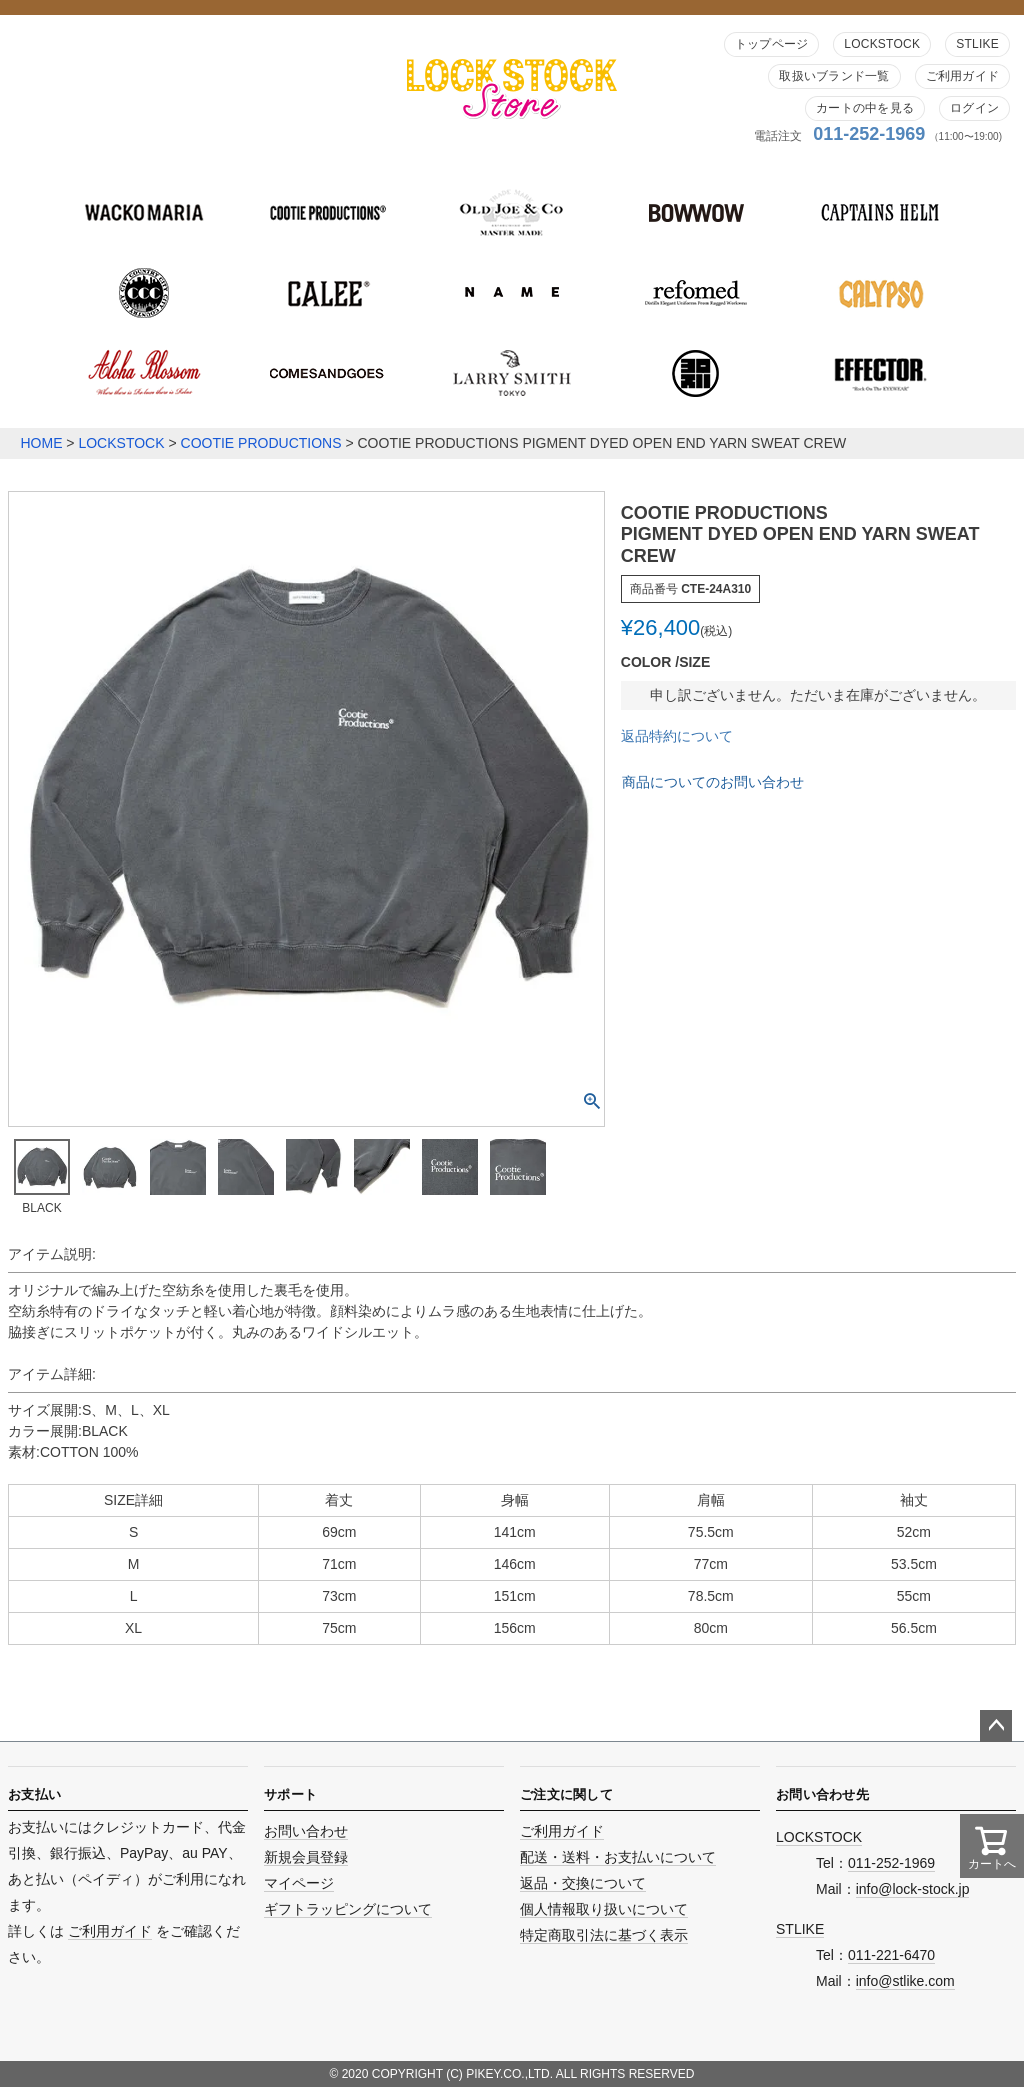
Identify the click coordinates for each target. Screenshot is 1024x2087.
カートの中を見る (865, 108)
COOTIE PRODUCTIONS (261, 443)
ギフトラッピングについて (348, 1909)
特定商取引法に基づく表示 (604, 1935)
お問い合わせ (306, 1831)
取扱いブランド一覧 (834, 76)
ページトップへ (996, 1726)
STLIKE (977, 44)
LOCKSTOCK (882, 44)
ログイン (974, 108)
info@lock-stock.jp (913, 1889)
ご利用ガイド (962, 76)
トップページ (771, 44)
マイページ (299, 1883)
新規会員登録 (306, 1857)
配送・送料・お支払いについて (618, 1857)
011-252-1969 (869, 134)
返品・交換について (583, 1883)
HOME (41, 443)
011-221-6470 (891, 1955)
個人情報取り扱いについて (604, 1909)
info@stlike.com (905, 1981)
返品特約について (677, 736)
